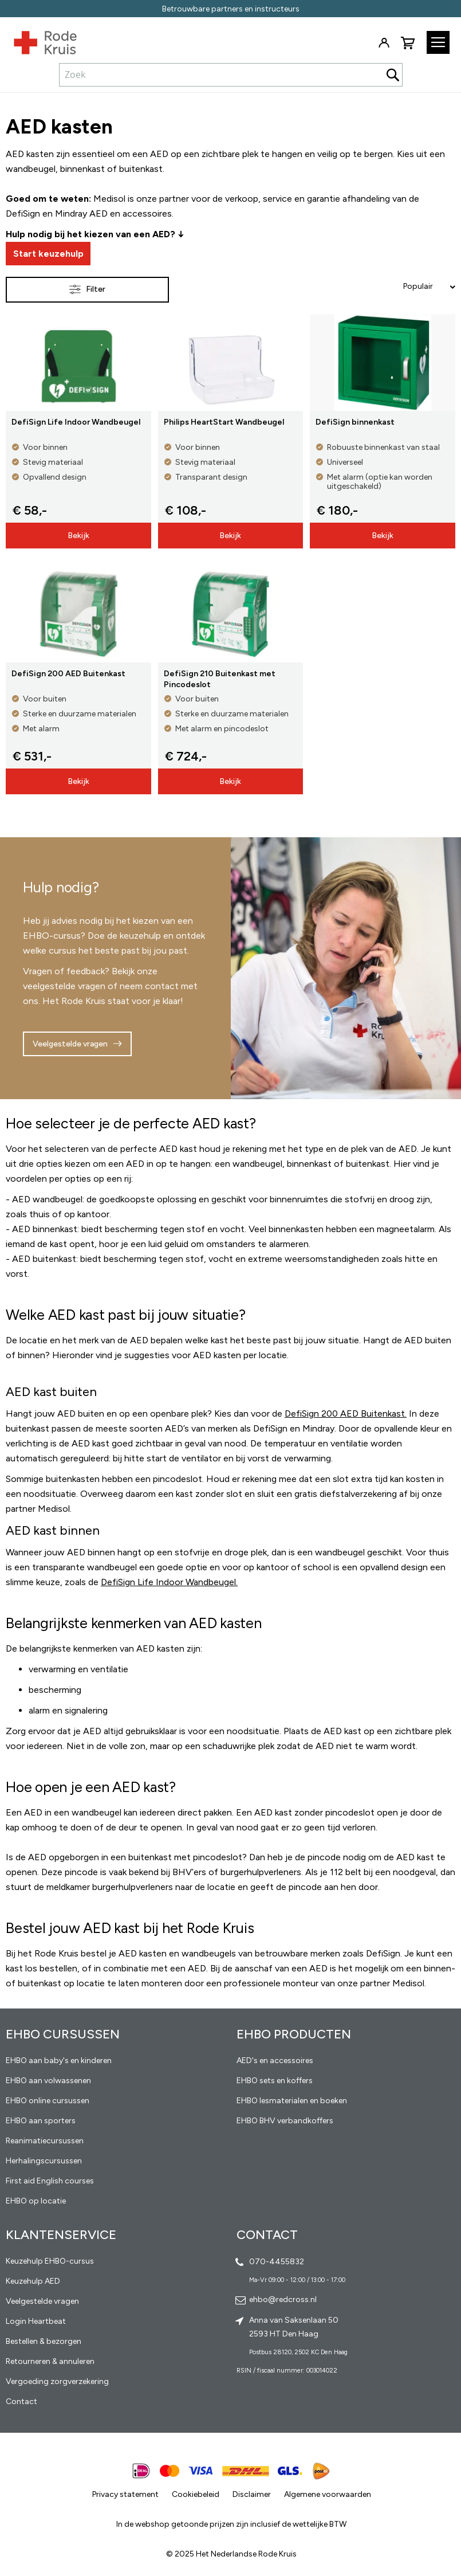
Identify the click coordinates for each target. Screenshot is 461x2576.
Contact (21, 2401)
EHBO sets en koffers (275, 2080)
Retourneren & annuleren (50, 2361)
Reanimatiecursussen (45, 2141)
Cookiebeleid (195, 2494)
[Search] (393, 75)
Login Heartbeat (36, 2321)
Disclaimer (252, 2494)
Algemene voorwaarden (327, 2494)
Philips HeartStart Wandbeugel (224, 422)
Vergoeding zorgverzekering (57, 2381)
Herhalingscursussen (44, 2161)
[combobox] (231, 74)
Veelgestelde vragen (70, 1044)
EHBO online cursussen (47, 2101)
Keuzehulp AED (33, 2281)
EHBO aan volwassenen (48, 2080)
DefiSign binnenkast (355, 422)
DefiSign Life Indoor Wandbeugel (75, 422)
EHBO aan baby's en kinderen (59, 2060)
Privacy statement (125, 2494)
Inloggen (383, 43)
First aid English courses (50, 2181)
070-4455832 (276, 2262)
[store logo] (38, 40)
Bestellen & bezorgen (43, 2341)
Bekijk (78, 535)
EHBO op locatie (36, 2201)
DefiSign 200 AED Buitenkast (68, 674)
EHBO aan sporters (41, 2121)
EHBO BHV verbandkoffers (285, 2121)
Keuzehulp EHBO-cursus (50, 2261)
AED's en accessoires (275, 2060)
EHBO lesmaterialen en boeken (292, 2101)
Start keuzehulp (48, 253)
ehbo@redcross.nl (283, 2299)
